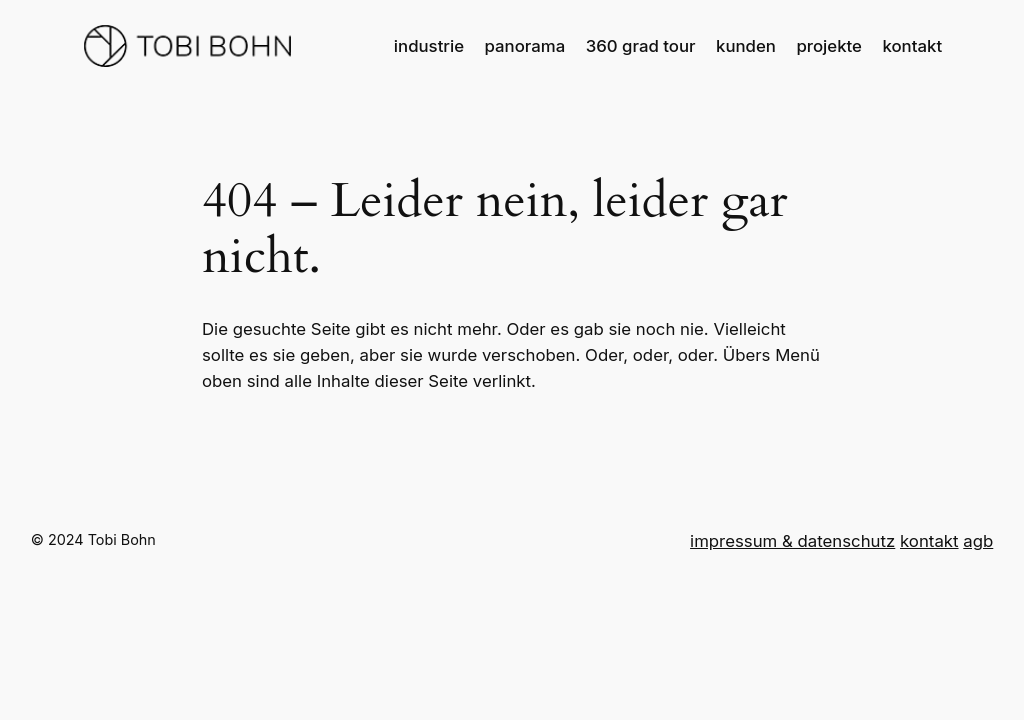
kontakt (929, 541)
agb (978, 541)
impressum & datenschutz (792, 541)
